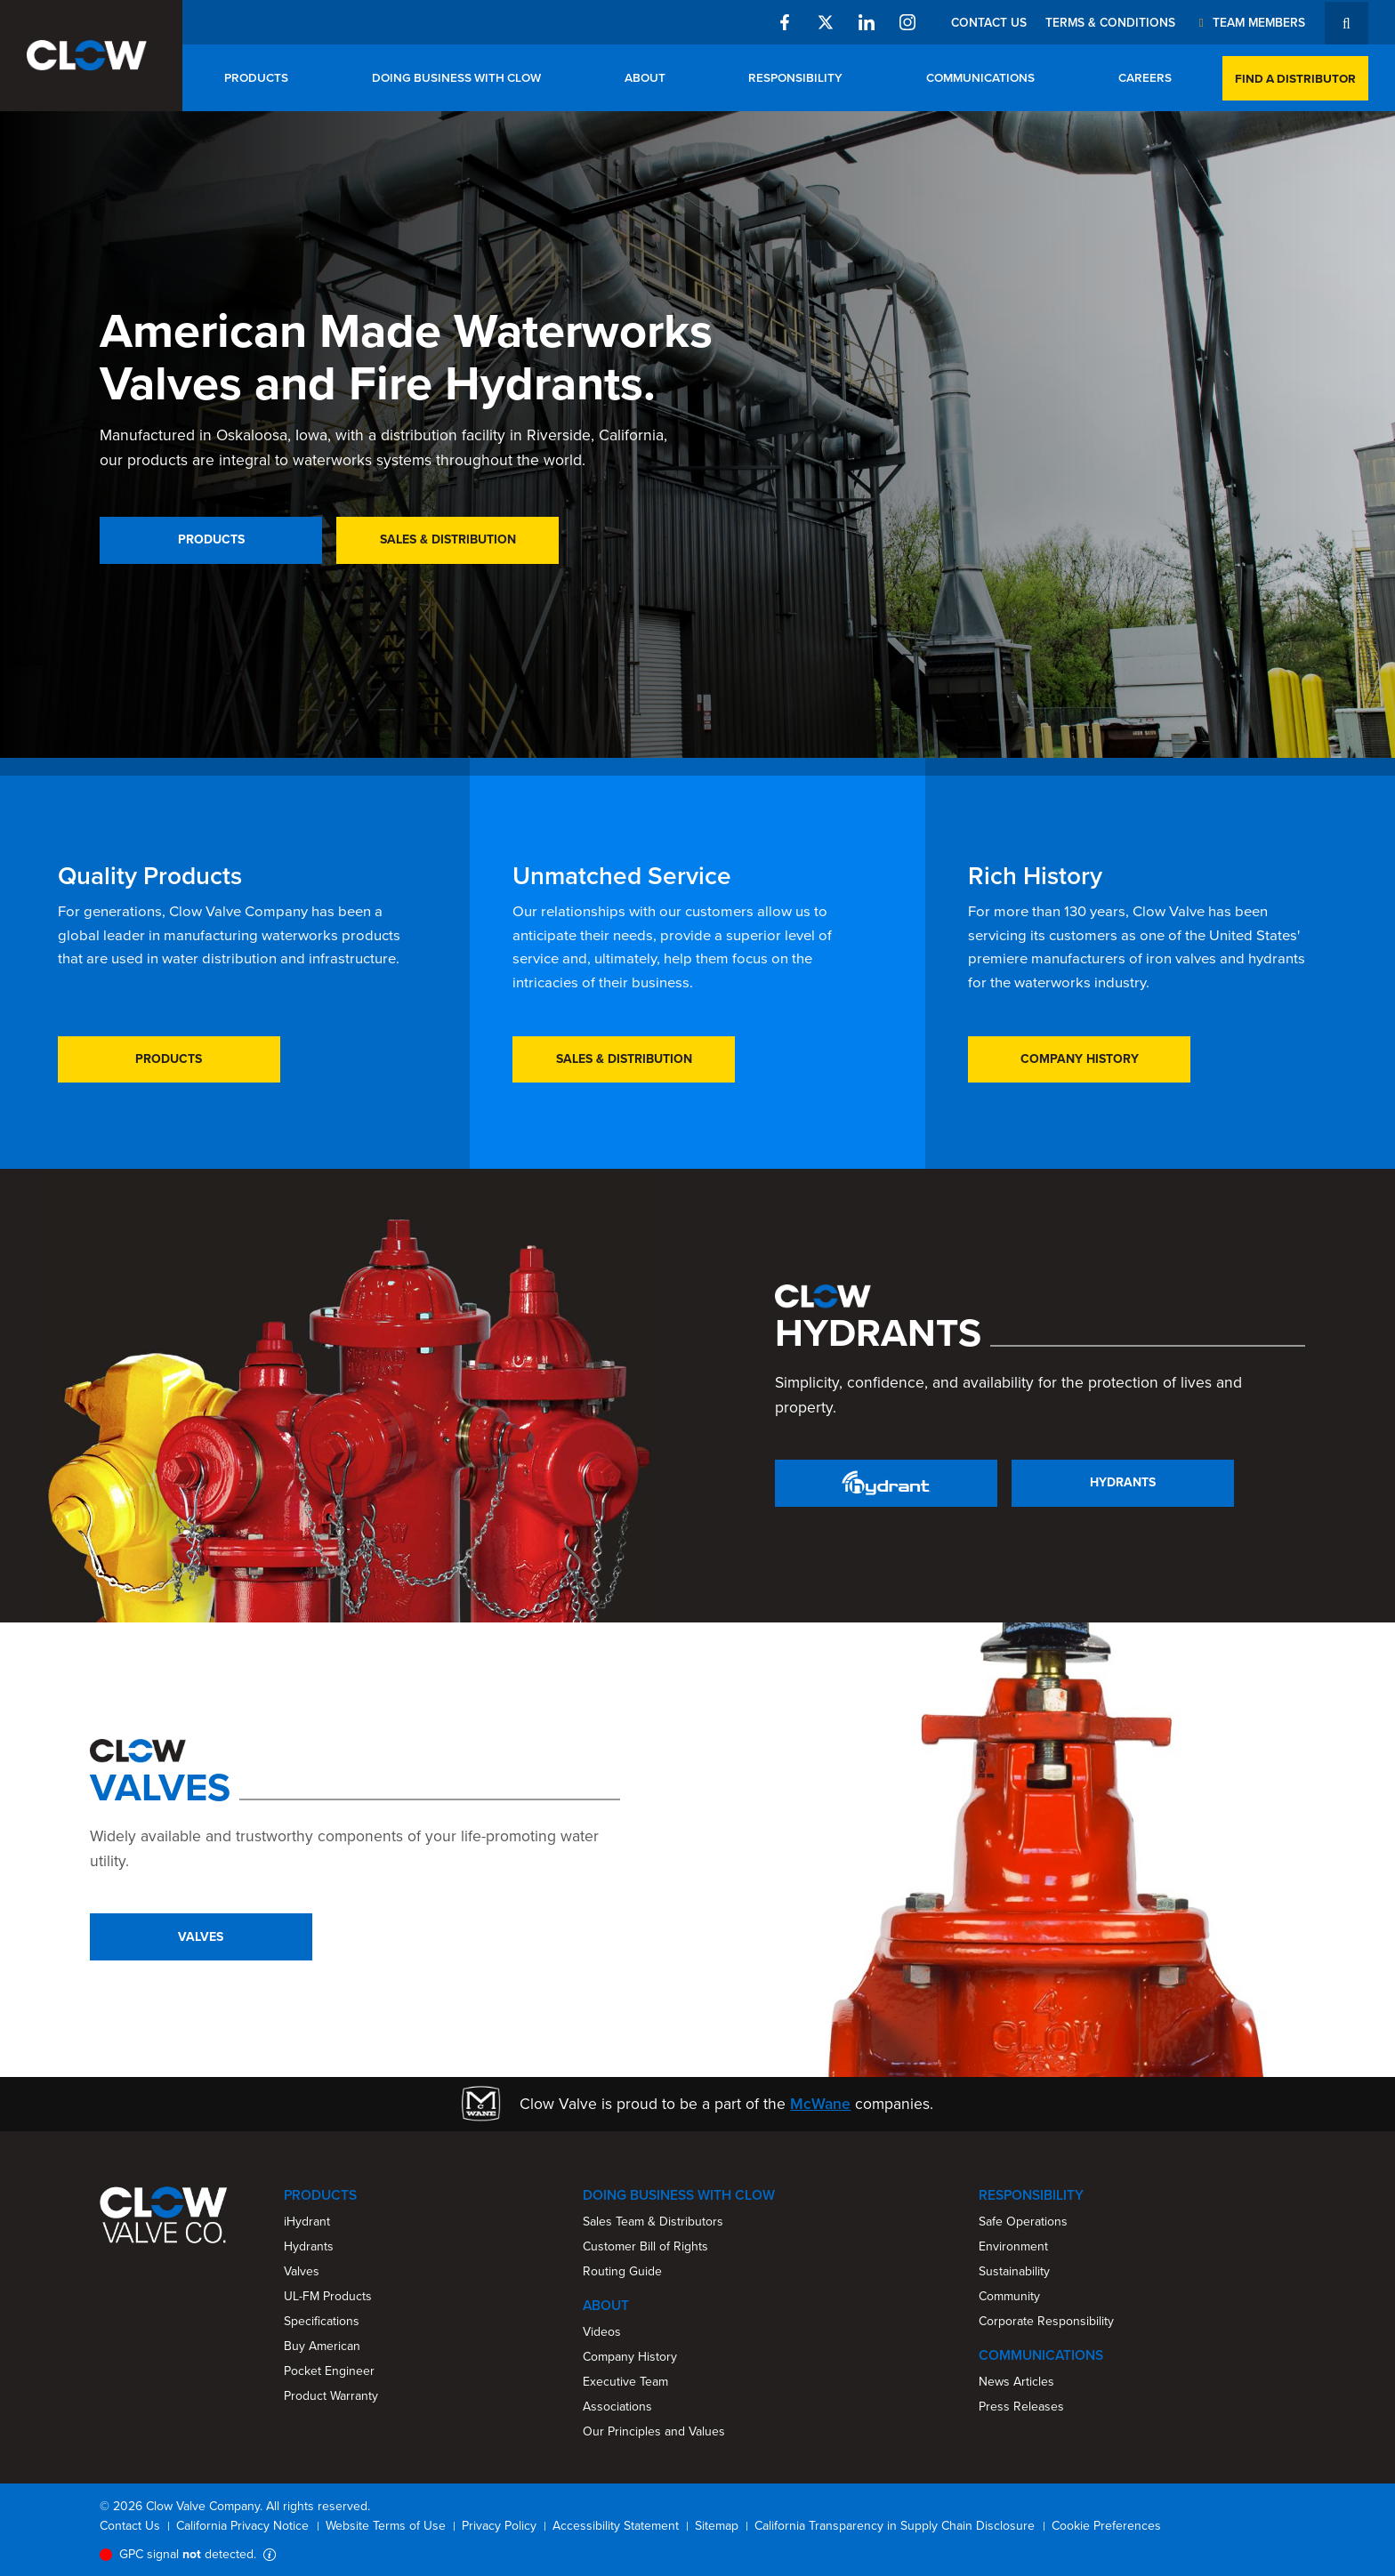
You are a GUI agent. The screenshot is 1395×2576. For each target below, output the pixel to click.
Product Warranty (331, 2396)
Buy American (322, 2346)
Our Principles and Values (654, 2431)
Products (256, 77)
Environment (1013, 2246)
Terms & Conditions (1110, 22)
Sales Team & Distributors (653, 2221)
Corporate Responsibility (1046, 2321)
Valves (200, 1937)
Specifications (321, 2321)
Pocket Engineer (329, 2371)
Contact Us (989, 22)
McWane (820, 2103)
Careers (1145, 77)
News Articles (1016, 2381)
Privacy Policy (499, 2525)
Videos (602, 2331)
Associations (617, 2406)
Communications (980, 77)
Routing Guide (622, 2271)
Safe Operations (1023, 2221)
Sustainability (1014, 2271)
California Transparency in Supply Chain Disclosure (894, 2525)
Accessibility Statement (615, 2525)
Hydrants (1123, 1482)
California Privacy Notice (242, 2525)
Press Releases (1021, 2406)
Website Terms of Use (386, 2525)
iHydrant (307, 2221)
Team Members (1249, 22)
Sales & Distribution (448, 539)
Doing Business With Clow (456, 77)
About (645, 77)
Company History (1079, 1059)
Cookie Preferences (1106, 2525)
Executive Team (625, 2381)
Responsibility (795, 77)
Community (1009, 2296)
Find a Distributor (1295, 78)
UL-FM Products (328, 2296)
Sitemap (716, 2525)
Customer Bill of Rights (645, 2246)
